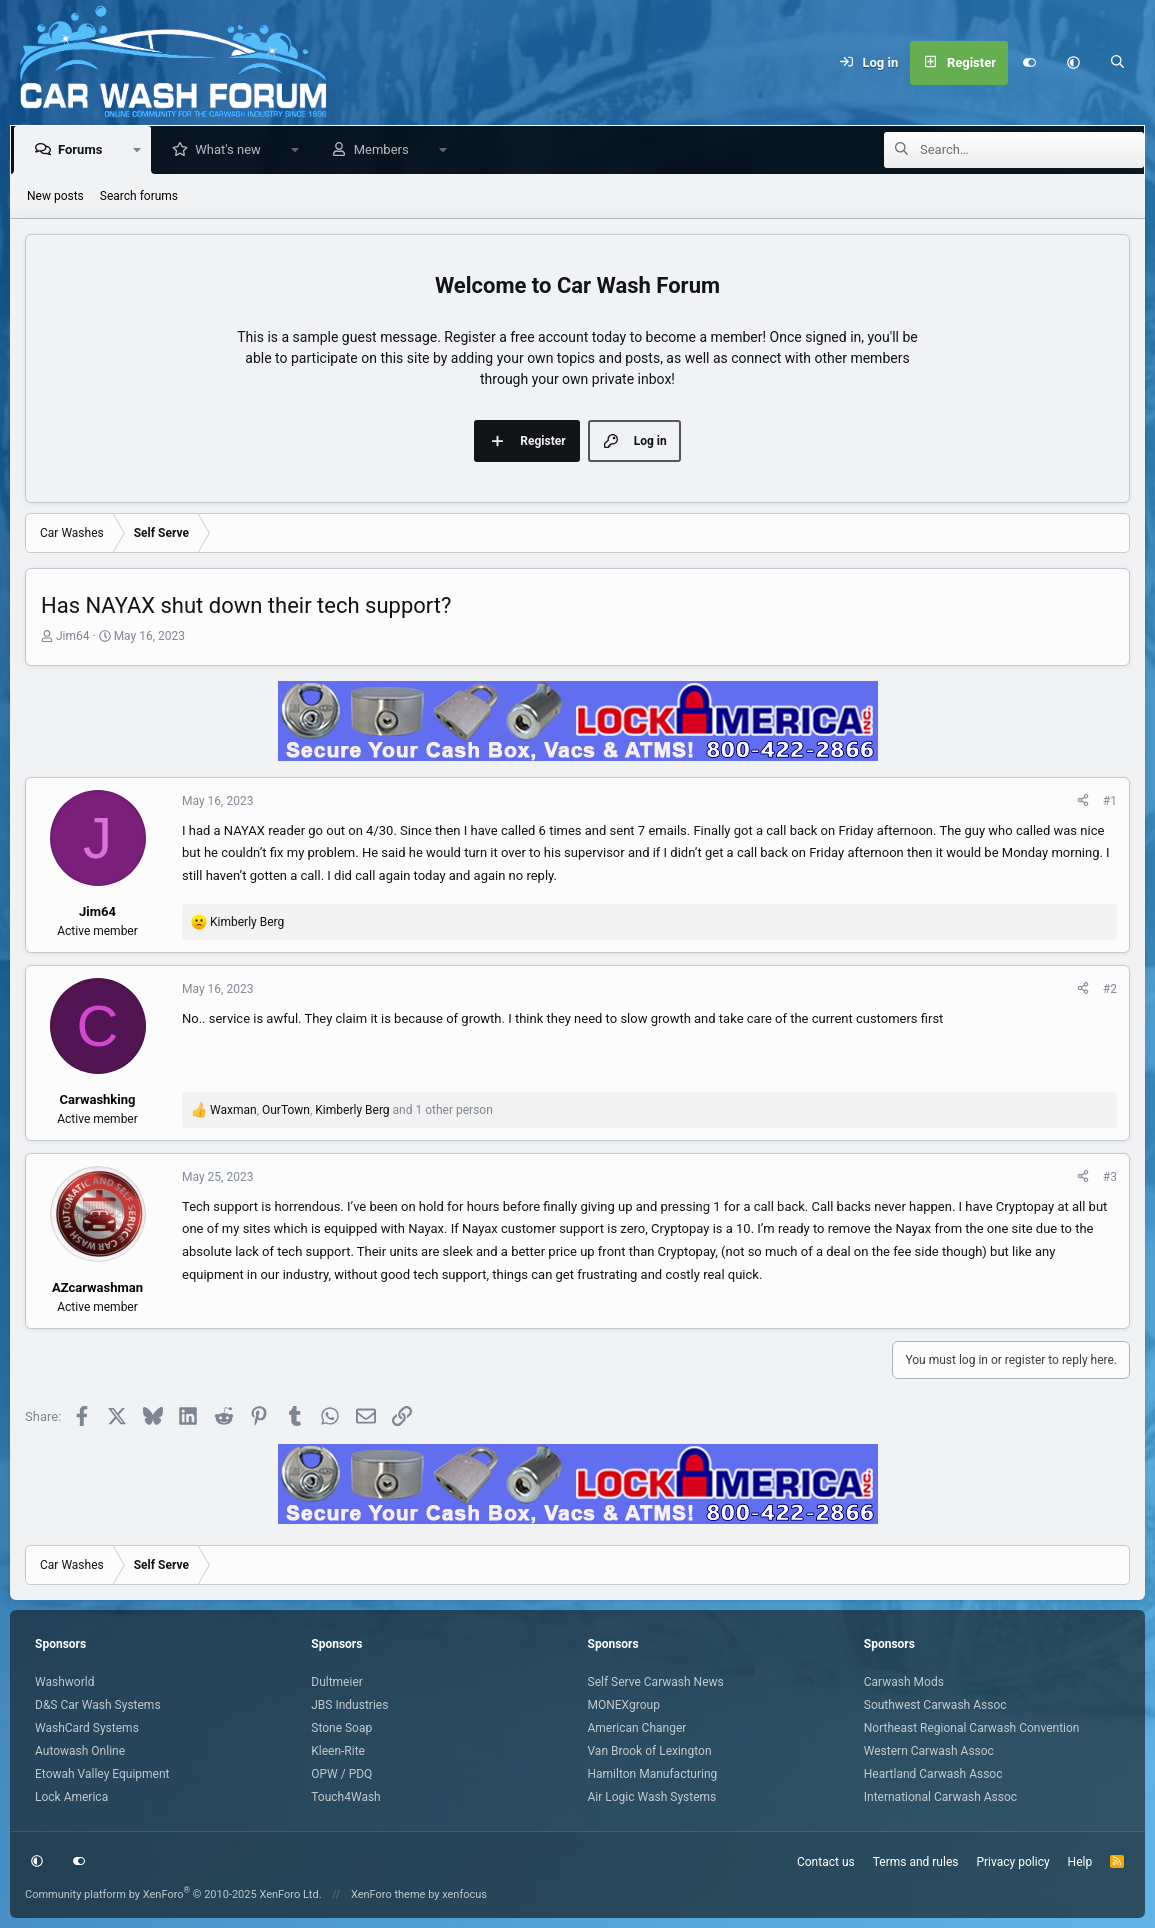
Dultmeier (337, 1682)
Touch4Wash (345, 1797)
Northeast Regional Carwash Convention (972, 1728)
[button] (1074, 63)
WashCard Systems (87, 1728)
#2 (1110, 989)
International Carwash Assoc (940, 1797)
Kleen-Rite (338, 1751)
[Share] (1083, 801)
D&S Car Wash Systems (98, 1705)
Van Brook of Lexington (650, 1751)
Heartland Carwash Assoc (933, 1774)
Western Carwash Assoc (929, 1751)
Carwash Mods (904, 1682)
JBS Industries (349, 1705)
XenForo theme (388, 1894)
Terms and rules (916, 1862)
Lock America (71, 1797)
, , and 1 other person (351, 1110)
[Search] (1118, 63)
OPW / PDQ (341, 1774)
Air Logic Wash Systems (652, 1797)
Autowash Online (80, 1751)
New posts (55, 196)
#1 (1110, 801)
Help (1080, 1862)
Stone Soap (341, 1728)
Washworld (64, 1682)
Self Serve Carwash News (656, 1682)
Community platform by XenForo (173, 1894)
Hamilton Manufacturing (653, 1774)
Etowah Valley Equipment (102, 1774)
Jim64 (73, 636)
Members (385, 149)
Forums (84, 149)
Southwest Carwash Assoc (935, 1705)
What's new (232, 149)
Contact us (826, 1862)
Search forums (139, 196)
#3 (1110, 1177)
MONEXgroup (624, 1705)
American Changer (637, 1728)
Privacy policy (1012, 1862)
